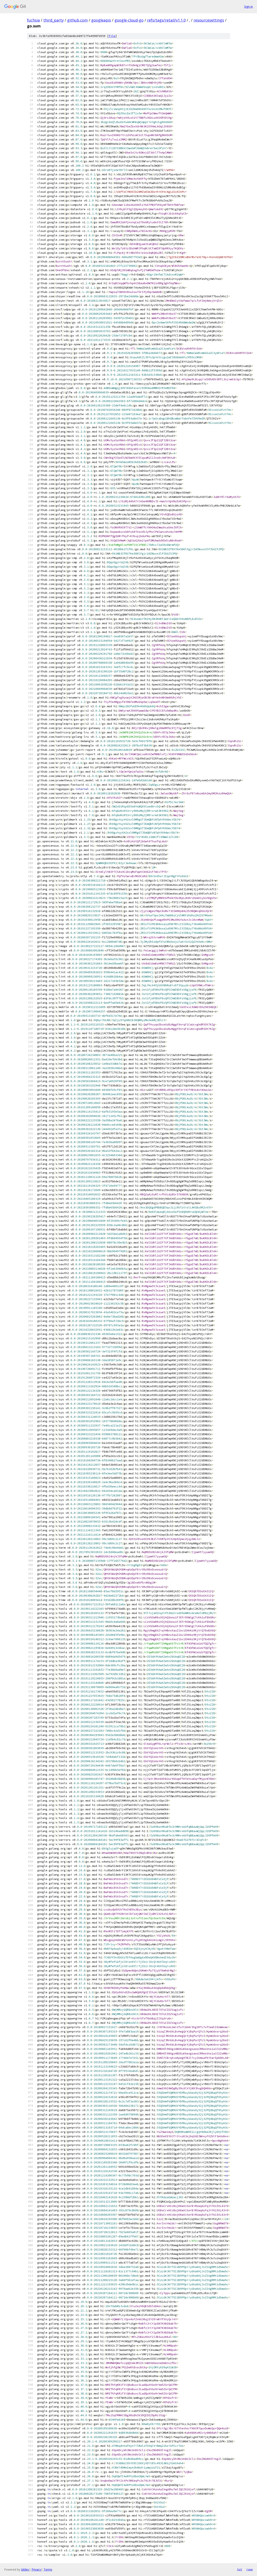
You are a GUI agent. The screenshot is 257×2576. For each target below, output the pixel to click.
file (112, 36)
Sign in (248, 7)
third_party (53, 20)
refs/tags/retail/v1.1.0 (166, 20)
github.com (77, 20)
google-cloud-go (129, 20)
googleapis (101, 20)
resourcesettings (209, 20)
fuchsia (33, 20)
